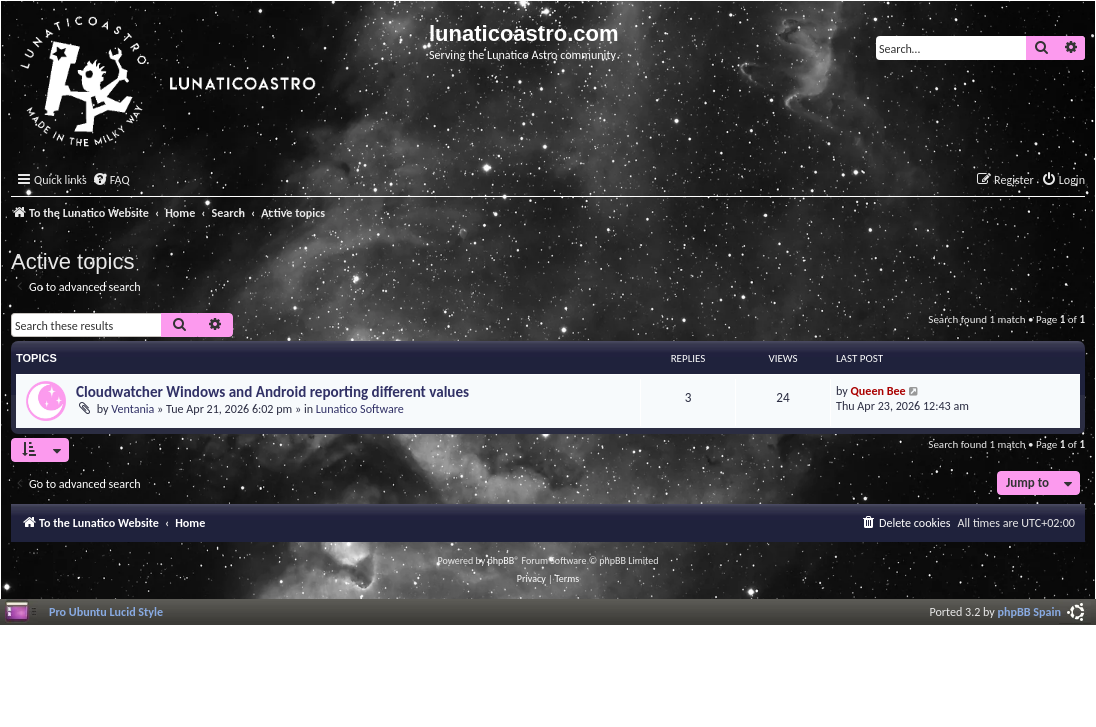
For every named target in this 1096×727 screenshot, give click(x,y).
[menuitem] (111, 180)
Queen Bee (878, 390)
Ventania (132, 408)
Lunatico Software (360, 408)
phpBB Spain (1029, 611)
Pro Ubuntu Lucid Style (106, 611)
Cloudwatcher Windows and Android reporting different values (272, 392)
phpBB (501, 560)
